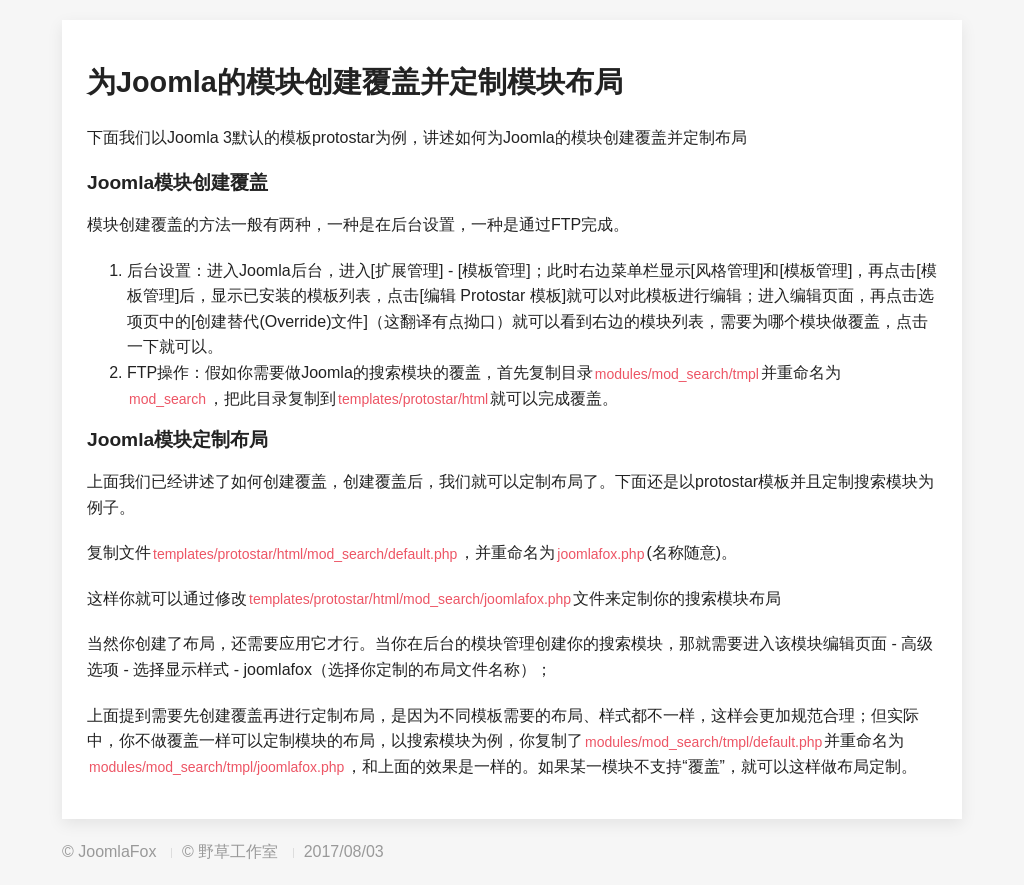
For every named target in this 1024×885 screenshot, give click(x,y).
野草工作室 (238, 851)
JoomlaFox (117, 851)
